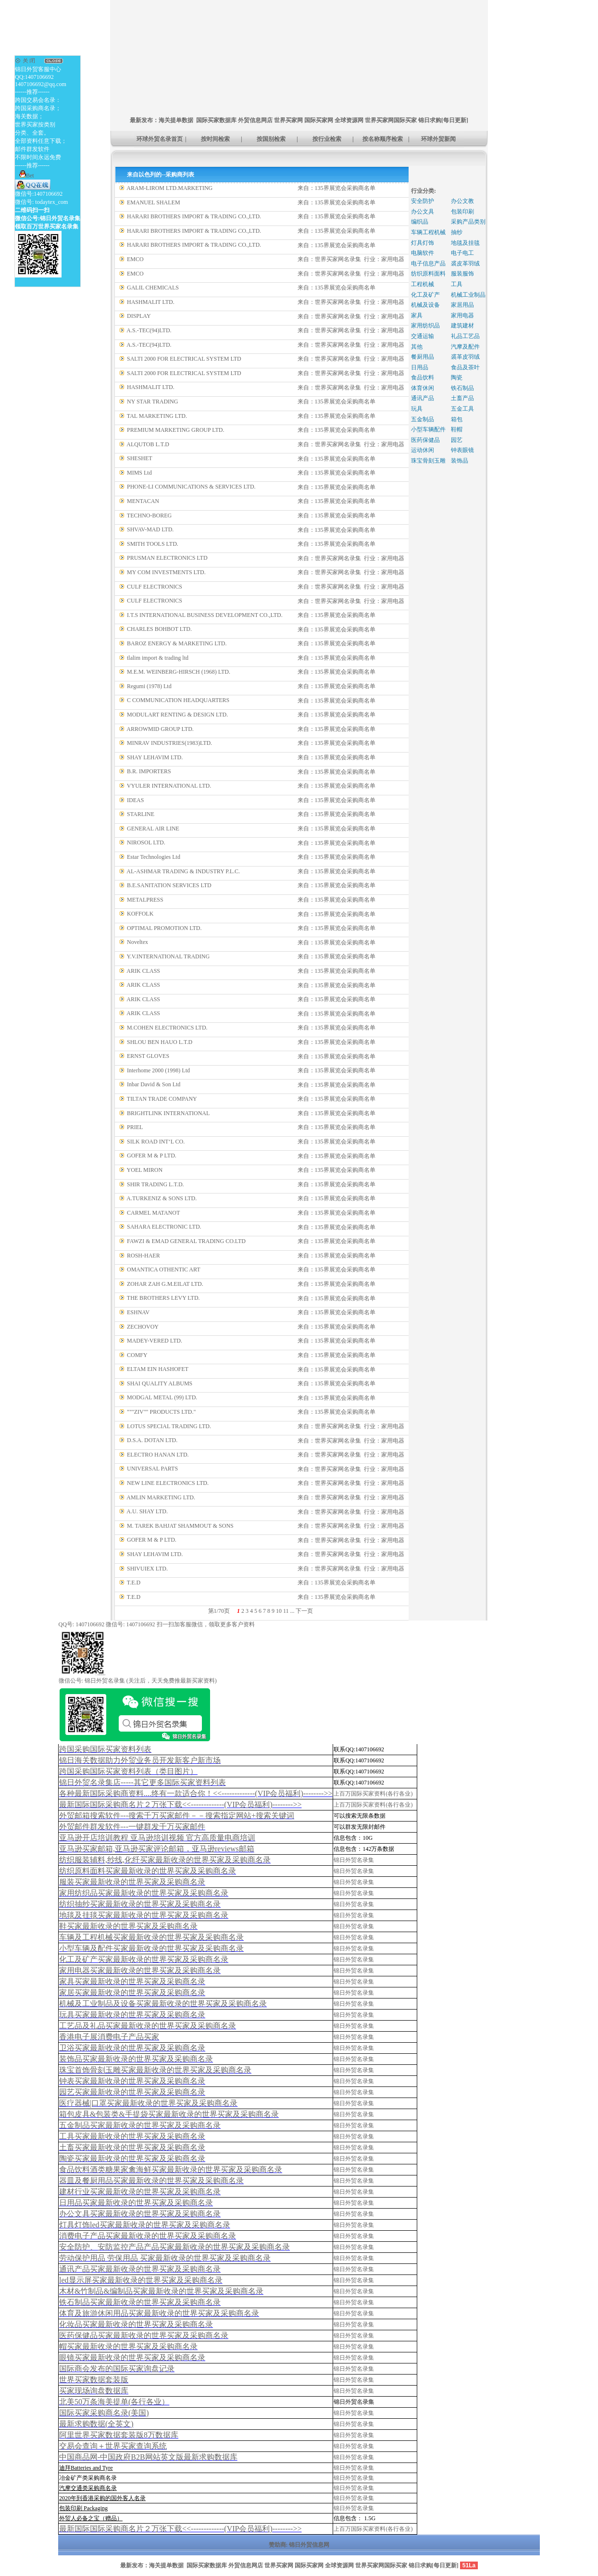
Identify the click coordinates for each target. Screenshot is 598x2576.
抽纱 (456, 232)
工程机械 (422, 284)
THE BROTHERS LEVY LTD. (163, 1297)
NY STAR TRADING (152, 401)
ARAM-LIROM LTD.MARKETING (169, 188)
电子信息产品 (428, 263)
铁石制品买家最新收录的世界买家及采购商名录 (140, 2302)
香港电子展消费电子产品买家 (109, 2037)
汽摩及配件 (465, 346)
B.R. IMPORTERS (149, 771)
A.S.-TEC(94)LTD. (148, 330)
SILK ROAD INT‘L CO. (156, 1141)
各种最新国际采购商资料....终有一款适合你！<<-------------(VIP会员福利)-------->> (195, 1793)
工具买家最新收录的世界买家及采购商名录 (132, 2136)
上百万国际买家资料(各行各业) (373, 1793)
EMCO (135, 259)
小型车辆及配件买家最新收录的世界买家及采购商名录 (151, 1948)
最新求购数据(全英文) (96, 2424)
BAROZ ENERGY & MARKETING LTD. (176, 643)
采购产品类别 (468, 221)
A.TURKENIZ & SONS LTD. (161, 1198)
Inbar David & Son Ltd (153, 1084)
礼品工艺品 (465, 336)
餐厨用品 (422, 356)
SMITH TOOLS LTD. (152, 543)
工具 (456, 284)
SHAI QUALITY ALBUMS (159, 1383)
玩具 (417, 408)
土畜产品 (462, 398)
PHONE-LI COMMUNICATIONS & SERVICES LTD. (191, 486)
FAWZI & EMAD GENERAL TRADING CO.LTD (186, 1241)
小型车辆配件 (428, 429)
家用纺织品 (425, 325)
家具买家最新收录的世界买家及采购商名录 (132, 1981)
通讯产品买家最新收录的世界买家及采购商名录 (140, 2269)
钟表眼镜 (462, 450)
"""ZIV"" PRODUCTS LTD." (161, 1411)
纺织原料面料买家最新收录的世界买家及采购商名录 (147, 1871)
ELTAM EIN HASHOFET (157, 1369)
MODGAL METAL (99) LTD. (162, 1397)
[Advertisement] (286, 22)
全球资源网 (349, 120)
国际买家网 (318, 120)
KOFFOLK (140, 913)
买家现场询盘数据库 (93, 2391)
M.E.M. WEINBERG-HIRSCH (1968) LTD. (178, 671)
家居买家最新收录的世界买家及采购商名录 (132, 1992)
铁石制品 (462, 388)
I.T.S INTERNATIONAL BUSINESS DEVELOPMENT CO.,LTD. (205, 615)
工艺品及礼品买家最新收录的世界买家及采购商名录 (147, 2026)
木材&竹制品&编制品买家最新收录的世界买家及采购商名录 (161, 2291)
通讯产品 (422, 398)
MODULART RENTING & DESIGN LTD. (177, 714)
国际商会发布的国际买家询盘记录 (116, 2368)
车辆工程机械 (428, 232)
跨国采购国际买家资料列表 (105, 1749)
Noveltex (137, 942)
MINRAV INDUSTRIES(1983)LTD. (169, 743)
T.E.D (133, 1582)
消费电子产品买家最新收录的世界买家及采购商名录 (147, 2236)
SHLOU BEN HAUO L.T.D (159, 1042)
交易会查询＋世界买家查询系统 (113, 2446)
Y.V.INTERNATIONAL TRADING (168, 956)
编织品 (419, 221)
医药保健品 (425, 440)
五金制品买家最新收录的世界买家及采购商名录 (140, 2125)
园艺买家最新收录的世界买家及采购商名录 (132, 2092)
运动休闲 (422, 450)
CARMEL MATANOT (153, 1212)
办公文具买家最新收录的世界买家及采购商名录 (140, 2214)
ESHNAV (138, 1312)
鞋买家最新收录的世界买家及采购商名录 (128, 1926)
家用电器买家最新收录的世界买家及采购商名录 (140, 1970)
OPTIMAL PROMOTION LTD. (164, 928)
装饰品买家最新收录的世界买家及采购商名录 (136, 2059)
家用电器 (392, 259)
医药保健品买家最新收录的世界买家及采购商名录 (143, 2335)
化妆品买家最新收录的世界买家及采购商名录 (136, 2324)
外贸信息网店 (255, 120)
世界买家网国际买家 (391, 120)
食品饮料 (422, 377)
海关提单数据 (176, 120)
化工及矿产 (425, 294)
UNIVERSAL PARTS (152, 1468)
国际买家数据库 (216, 120)
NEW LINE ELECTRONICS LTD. (168, 1483)
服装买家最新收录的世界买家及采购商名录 (132, 1882)
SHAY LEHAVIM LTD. (155, 757)
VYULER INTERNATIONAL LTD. (169, 785)
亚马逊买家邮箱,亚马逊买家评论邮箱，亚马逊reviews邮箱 (156, 1849)
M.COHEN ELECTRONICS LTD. (167, 1027)
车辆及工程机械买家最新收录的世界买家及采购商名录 (151, 1937)
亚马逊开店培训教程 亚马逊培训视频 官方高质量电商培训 (157, 1838)
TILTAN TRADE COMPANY (162, 1098)
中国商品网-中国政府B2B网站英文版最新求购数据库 (148, 2457)
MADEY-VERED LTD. (154, 1340)
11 (286, 1611)
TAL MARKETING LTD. (157, 416)
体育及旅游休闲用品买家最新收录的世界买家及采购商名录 (159, 2313)
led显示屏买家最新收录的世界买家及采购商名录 (141, 2280)
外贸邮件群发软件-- (132, 1826)
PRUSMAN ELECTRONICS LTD (167, 557)
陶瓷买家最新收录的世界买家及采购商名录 (132, 2158)
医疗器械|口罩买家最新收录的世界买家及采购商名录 (148, 2103)
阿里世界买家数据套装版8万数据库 (118, 2435)
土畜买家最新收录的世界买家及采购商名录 (132, 2147)
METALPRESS (145, 899)
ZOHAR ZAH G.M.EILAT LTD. (165, 1284)
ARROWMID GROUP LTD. (159, 729)
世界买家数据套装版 (93, 2379)
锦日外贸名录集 (354, 1860)
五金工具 (462, 408)
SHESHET (139, 458)
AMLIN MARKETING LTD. (160, 1497)
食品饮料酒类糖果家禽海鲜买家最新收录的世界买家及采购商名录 (170, 2169)
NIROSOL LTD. (146, 842)
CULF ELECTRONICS (154, 586)
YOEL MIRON (145, 1170)
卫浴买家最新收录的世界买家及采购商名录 (132, 2048)
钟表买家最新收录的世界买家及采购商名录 (132, 2081)
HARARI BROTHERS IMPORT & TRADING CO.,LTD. (194, 216)
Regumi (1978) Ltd (149, 686)
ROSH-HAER (143, 1255)
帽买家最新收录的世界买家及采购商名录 (128, 2346)
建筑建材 (462, 325)
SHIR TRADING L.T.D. (155, 1184)
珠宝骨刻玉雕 (428, 460)
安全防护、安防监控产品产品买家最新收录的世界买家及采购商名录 (174, 2247)
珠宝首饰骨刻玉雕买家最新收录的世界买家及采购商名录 (155, 2070)
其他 (417, 346)
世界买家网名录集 (338, 259)
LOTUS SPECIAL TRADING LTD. (169, 1426)
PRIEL (135, 1127)
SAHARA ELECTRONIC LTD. (164, 1226)
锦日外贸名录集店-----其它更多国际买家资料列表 (142, 1782)
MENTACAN (143, 501)
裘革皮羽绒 (465, 356)
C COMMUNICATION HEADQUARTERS (178, 700)
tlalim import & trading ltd (157, 657)
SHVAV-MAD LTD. (150, 529)
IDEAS (135, 800)
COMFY (137, 1355)
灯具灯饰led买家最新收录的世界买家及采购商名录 (144, 2225)
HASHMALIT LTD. (150, 302)
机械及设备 (425, 305)
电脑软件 (422, 253)
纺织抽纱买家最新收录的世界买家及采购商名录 (140, 1904)
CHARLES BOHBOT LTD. (159, 629)
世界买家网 (288, 120)
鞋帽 (456, 429)
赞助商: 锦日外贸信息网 (299, 2544)
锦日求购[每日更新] (443, 120)
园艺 (456, 440)
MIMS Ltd (139, 472)
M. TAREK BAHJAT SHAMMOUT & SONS (180, 1525)
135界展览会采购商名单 (345, 188)
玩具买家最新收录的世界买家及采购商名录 (132, 2015)
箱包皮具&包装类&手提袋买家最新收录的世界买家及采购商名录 (169, 2114)
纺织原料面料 (428, 273)
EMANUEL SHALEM (153, 202)
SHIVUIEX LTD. (147, 1568)
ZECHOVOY (143, 1326)
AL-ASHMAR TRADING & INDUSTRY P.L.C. (183, 871)
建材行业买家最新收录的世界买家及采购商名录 (140, 2191)
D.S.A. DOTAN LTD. (152, 1440)
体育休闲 (422, 388)
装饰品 (459, 460)
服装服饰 (462, 273)
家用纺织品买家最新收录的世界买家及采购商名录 (143, 1893)
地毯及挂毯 (465, 242)
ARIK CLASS (143, 971)
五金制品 (422, 419)
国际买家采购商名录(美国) (104, 2413)
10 (279, 1611)
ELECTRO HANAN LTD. (158, 1454)
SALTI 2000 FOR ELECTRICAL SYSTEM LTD (184, 358)
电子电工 (462, 253)
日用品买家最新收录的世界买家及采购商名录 (136, 2203)
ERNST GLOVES (148, 1056)
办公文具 (422, 211)
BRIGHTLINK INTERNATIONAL (168, 1113)
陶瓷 (456, 377)
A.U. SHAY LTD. (147, 1511)
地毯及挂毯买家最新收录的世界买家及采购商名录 (143, 1915)
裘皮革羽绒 (465, 263)
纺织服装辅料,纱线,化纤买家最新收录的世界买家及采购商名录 (165, 1860)
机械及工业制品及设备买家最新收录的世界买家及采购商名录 (163, 2003)
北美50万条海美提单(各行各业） (114, 2402)
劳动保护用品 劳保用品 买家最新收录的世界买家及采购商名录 (165, 2258)
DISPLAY (139, 316)
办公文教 (462, 201)
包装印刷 (462, 211)
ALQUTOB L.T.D (147, 444)
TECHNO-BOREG (149, 515)
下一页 (304, 1611)
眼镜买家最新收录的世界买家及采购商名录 (132, 2357)
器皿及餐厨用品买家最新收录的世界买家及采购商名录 (151, 2180)
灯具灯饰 (422, 242)
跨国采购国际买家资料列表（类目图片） (128, 1771)
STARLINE (140, 814)
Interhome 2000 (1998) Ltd (158, 1070)
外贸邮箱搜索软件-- (176, 1815)
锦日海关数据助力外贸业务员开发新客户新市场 (140, 1760)
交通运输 (422, 336)
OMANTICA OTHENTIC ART (163, 1269)
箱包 (456, 419)
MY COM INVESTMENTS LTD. (166, 572)
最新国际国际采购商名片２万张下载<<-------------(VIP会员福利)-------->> (180, 1804)
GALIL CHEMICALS (153, 287)
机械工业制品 (468, 294)
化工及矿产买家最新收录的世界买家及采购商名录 (143, 1959)
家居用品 (462, 305)
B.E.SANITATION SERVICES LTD (169, 885)
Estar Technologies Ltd (153, 857)
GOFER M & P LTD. (151, 1155)
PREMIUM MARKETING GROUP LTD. (175, 430)
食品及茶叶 (465, 367)
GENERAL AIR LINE (153, 828)
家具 (417, 315)
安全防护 (422, 201)
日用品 (419, 367)
